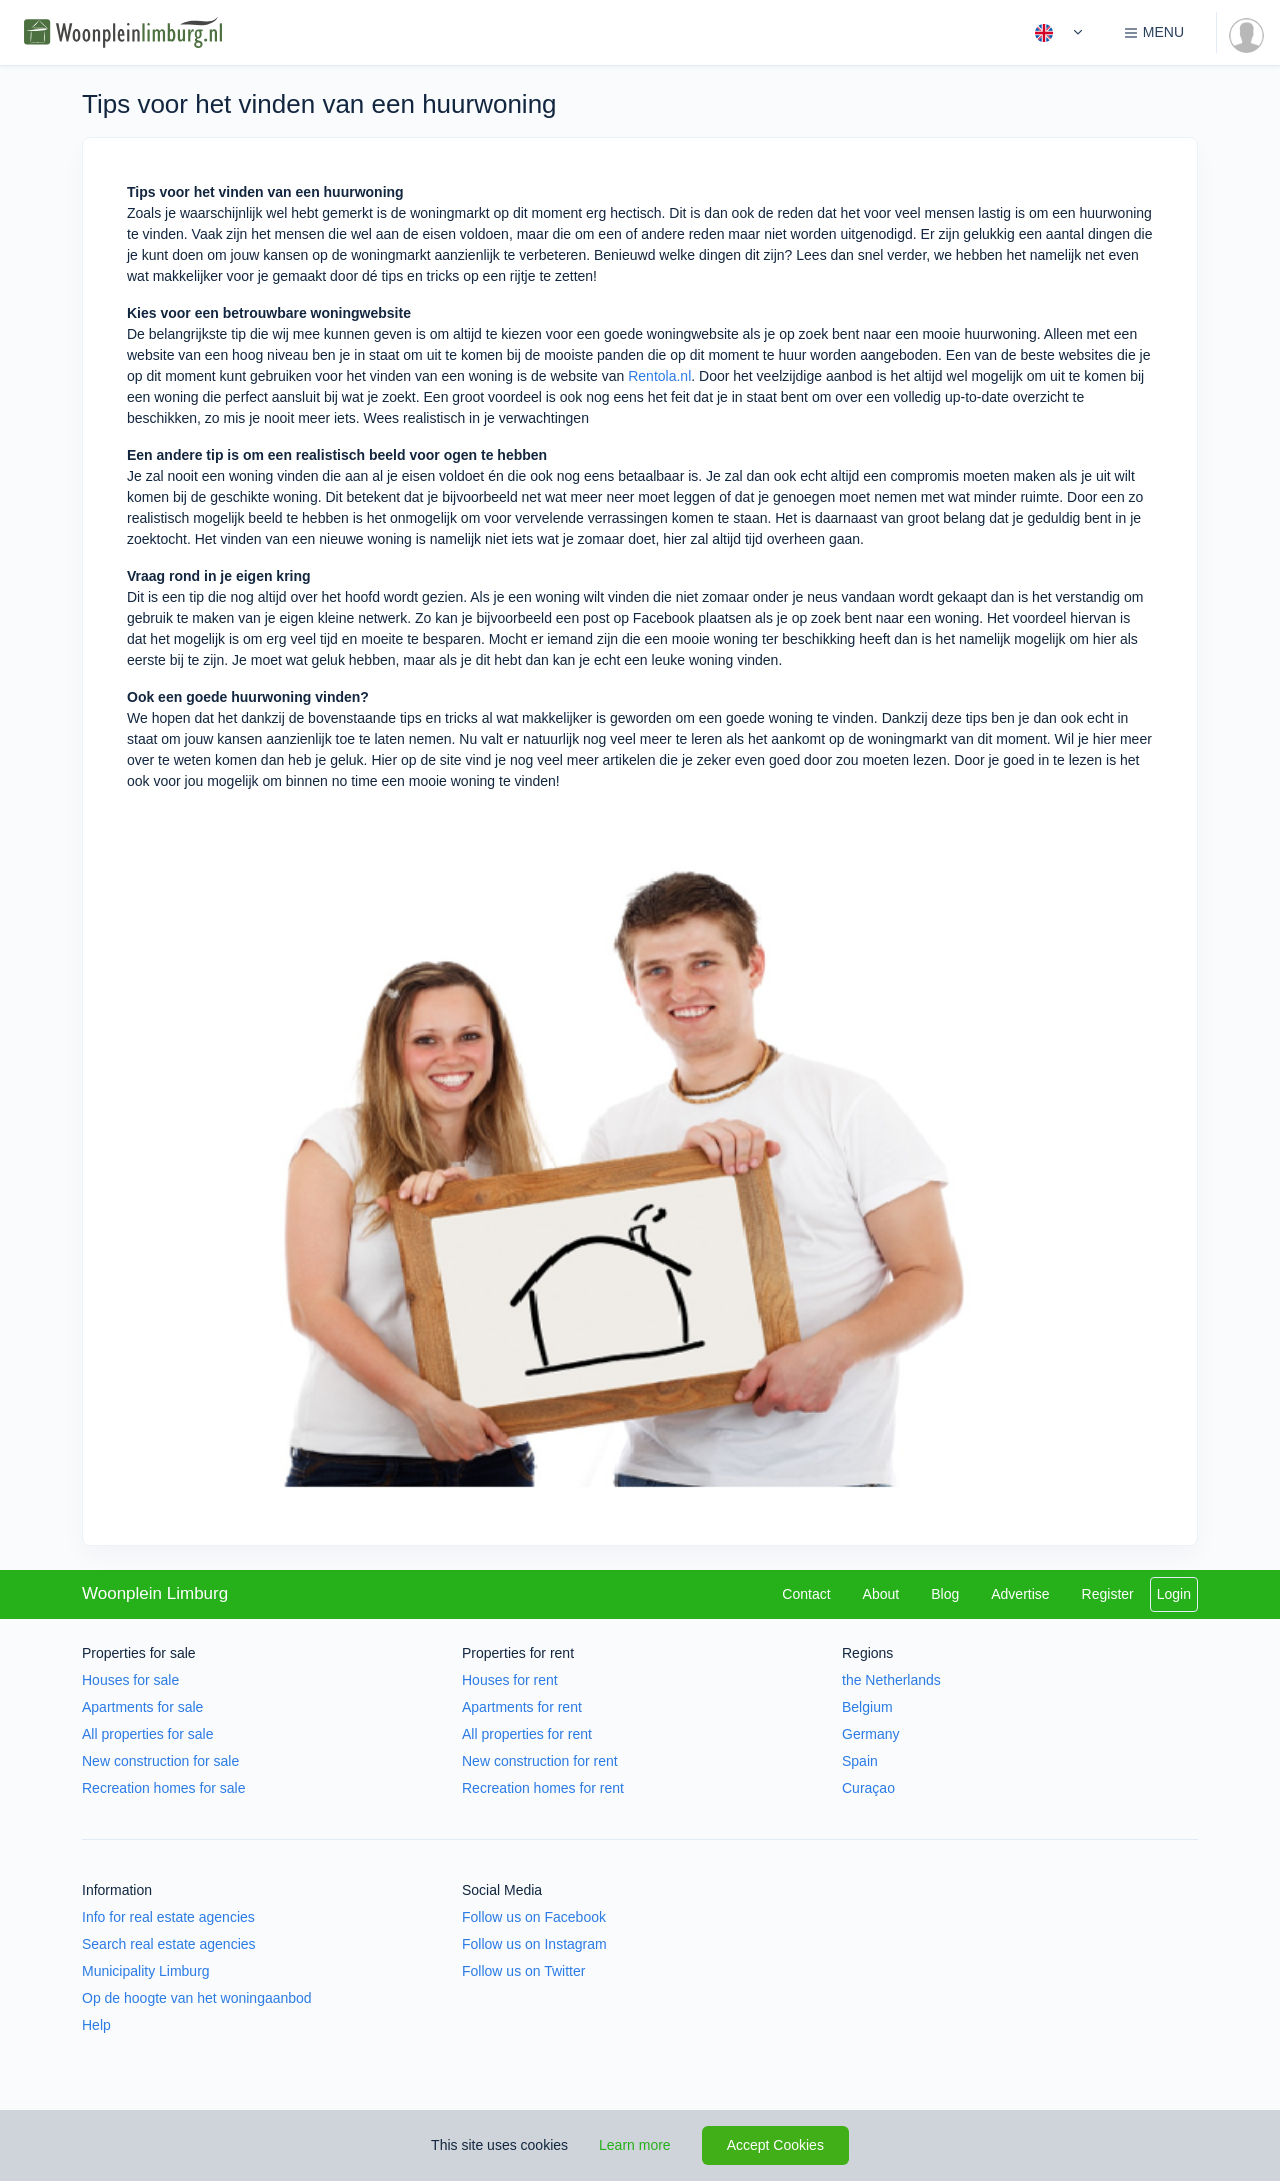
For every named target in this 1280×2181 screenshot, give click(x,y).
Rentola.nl (659, 376)
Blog (945, 1594)
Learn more (635, 2145)
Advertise (1020, 1594)
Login (1174, 1594)
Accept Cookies (775, 2145)
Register (1108, 1594)
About (881, 1594)
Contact (806, 1594)
